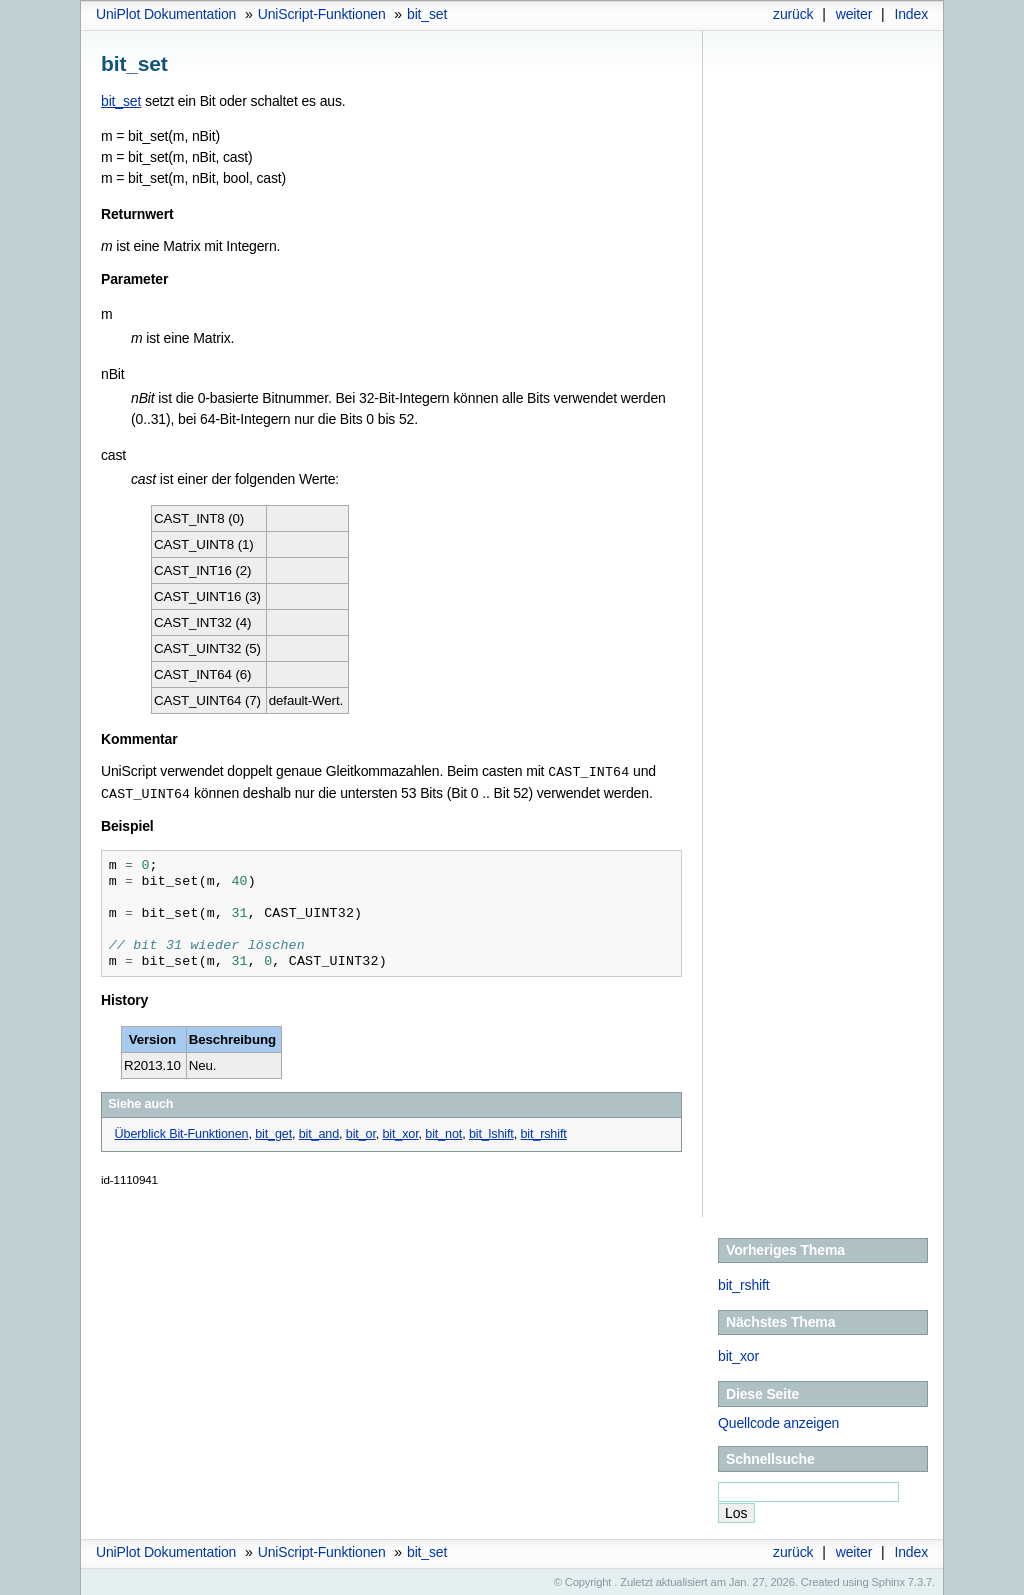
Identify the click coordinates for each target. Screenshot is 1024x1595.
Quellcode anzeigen (778, 1421)
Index (911, 14)
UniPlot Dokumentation (166, 14)
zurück (793, 14)
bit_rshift (744, 1283)
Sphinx (888, 1580)
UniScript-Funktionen (322, 14)
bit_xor (738, 1354)
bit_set (427, 14)
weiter (854, 14)
